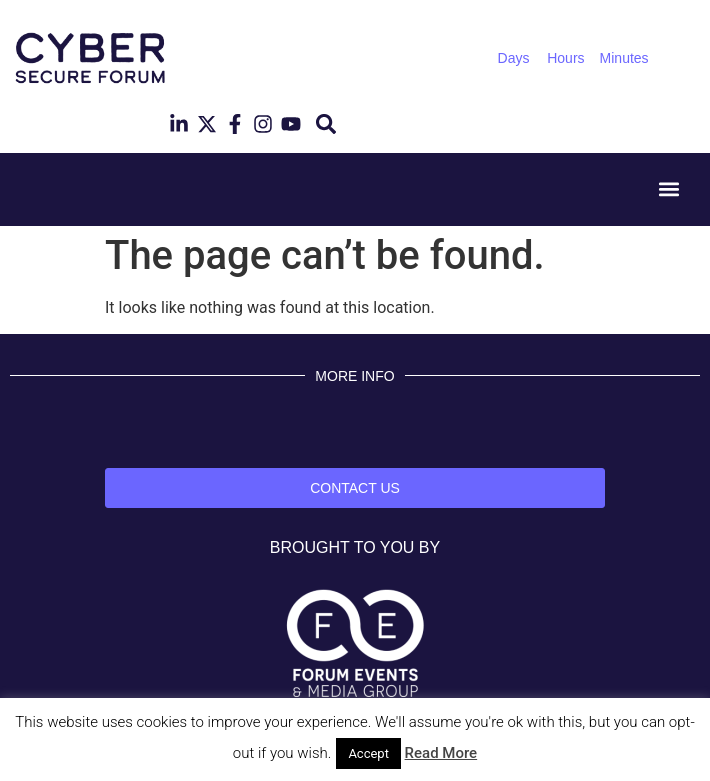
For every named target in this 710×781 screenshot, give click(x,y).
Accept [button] (368, 753)
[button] (325, 124)
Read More (441, 753)
